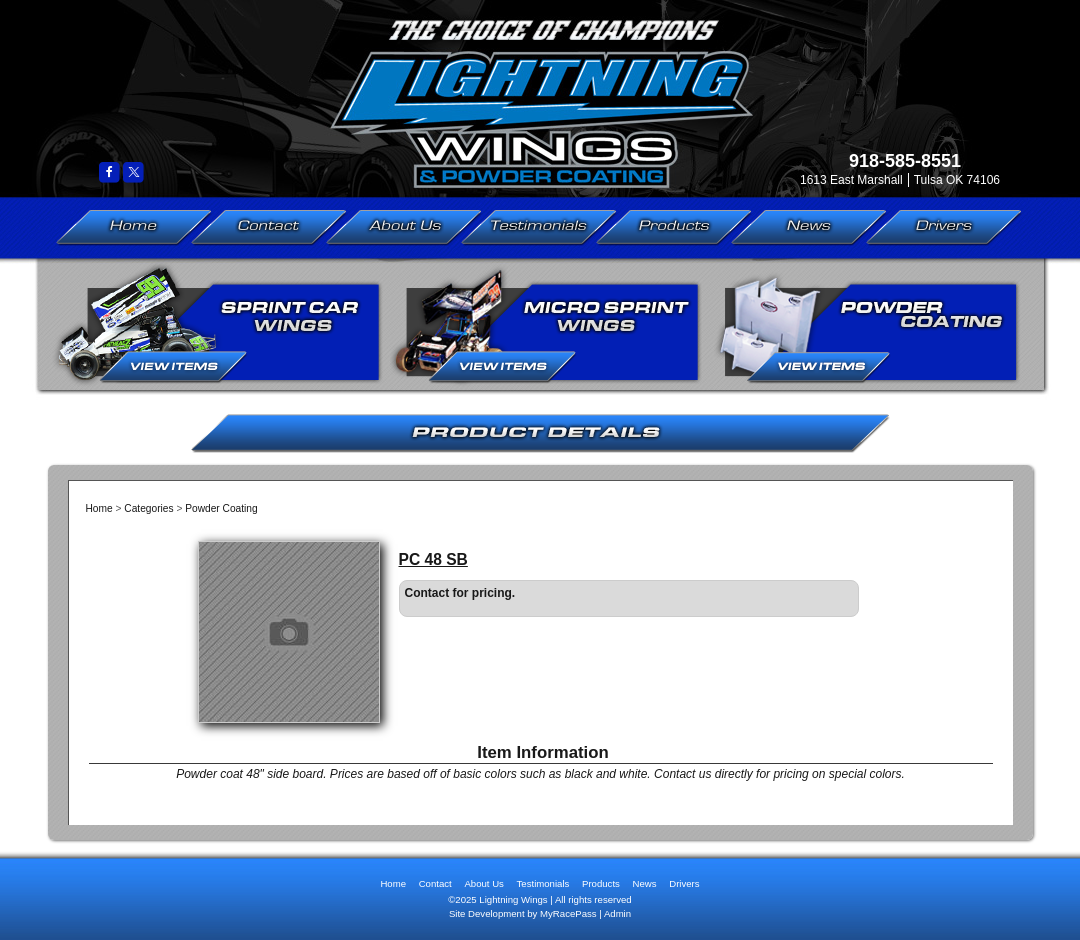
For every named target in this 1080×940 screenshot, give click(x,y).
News (809, 227)
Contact (269, 227)
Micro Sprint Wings (547, 324)
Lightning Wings (530, 92)
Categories (148, 508)
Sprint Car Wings (217, 324)
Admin (617, 913)
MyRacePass (568, 913)
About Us (404, 227)
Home (134, 227)
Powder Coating (866, 324)
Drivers (944, 227)
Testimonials (539, 227)
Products (674, 227)
